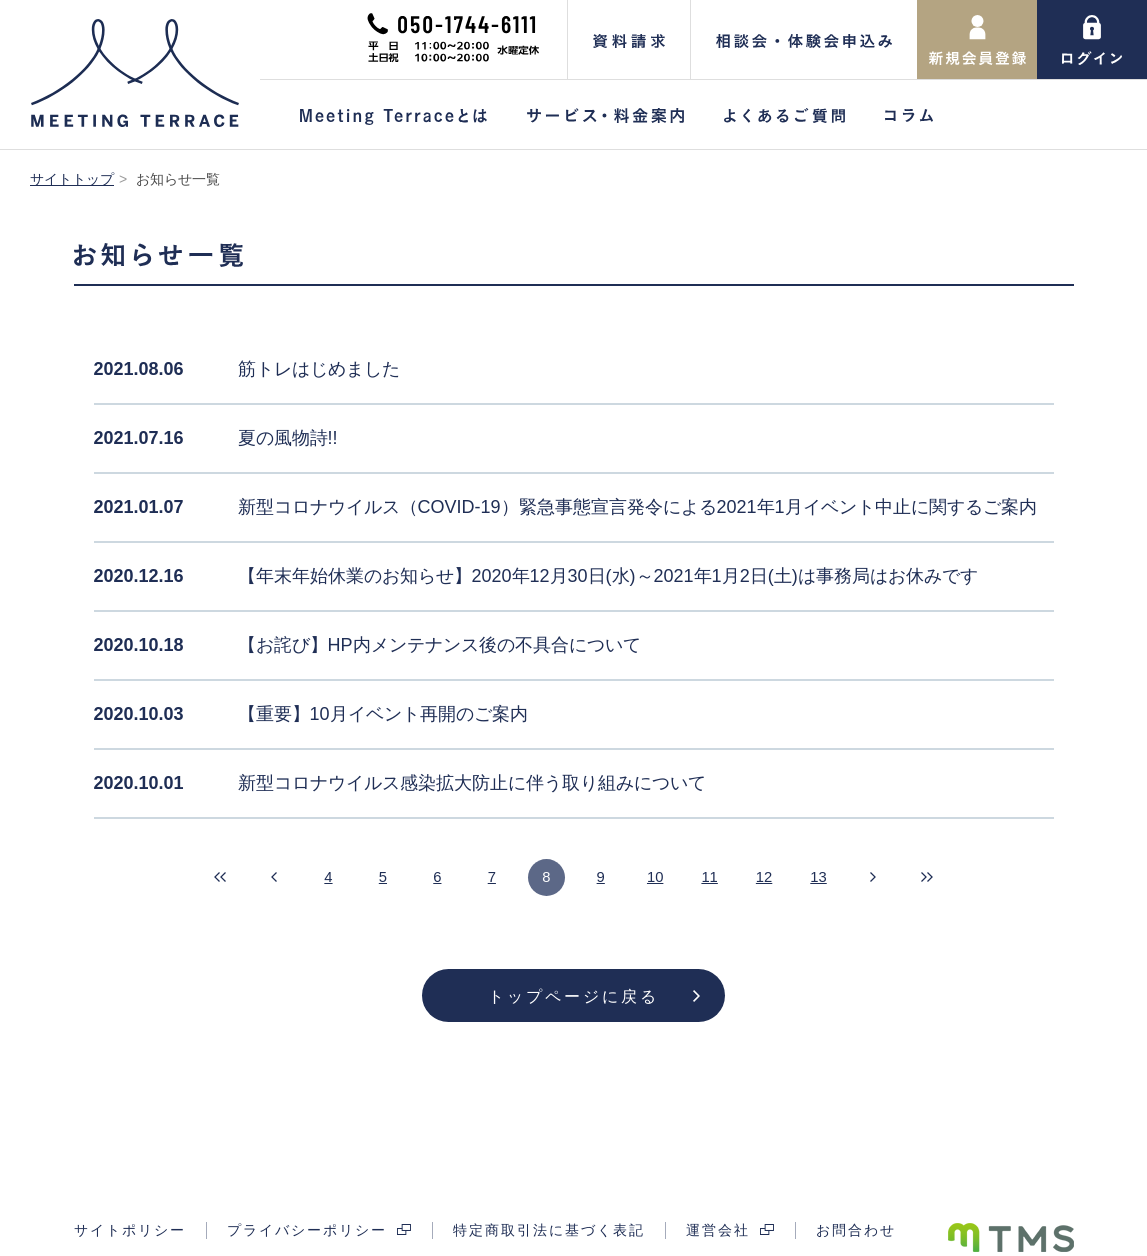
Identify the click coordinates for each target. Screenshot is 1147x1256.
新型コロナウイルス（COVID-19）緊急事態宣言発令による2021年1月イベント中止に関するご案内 (637, 507)
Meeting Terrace (135, 73)
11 (724, 878)
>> (964, 879)
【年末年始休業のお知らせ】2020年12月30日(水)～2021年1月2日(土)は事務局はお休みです (608, 576)
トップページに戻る (573, 996)
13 (844, 878)
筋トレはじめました (319, 369)
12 (784, 878)
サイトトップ (72, 179)
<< (184, 879)
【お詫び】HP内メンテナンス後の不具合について (439, 645)
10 (664, 878)
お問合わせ (856, 1177)
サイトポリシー (130, 1177)
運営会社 (718, 1177)
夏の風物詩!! (288, 438)
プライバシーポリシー (307, 1177)
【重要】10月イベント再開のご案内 (383, 714)
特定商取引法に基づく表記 (549, 1177)
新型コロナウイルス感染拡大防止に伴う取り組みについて (472, 783)
